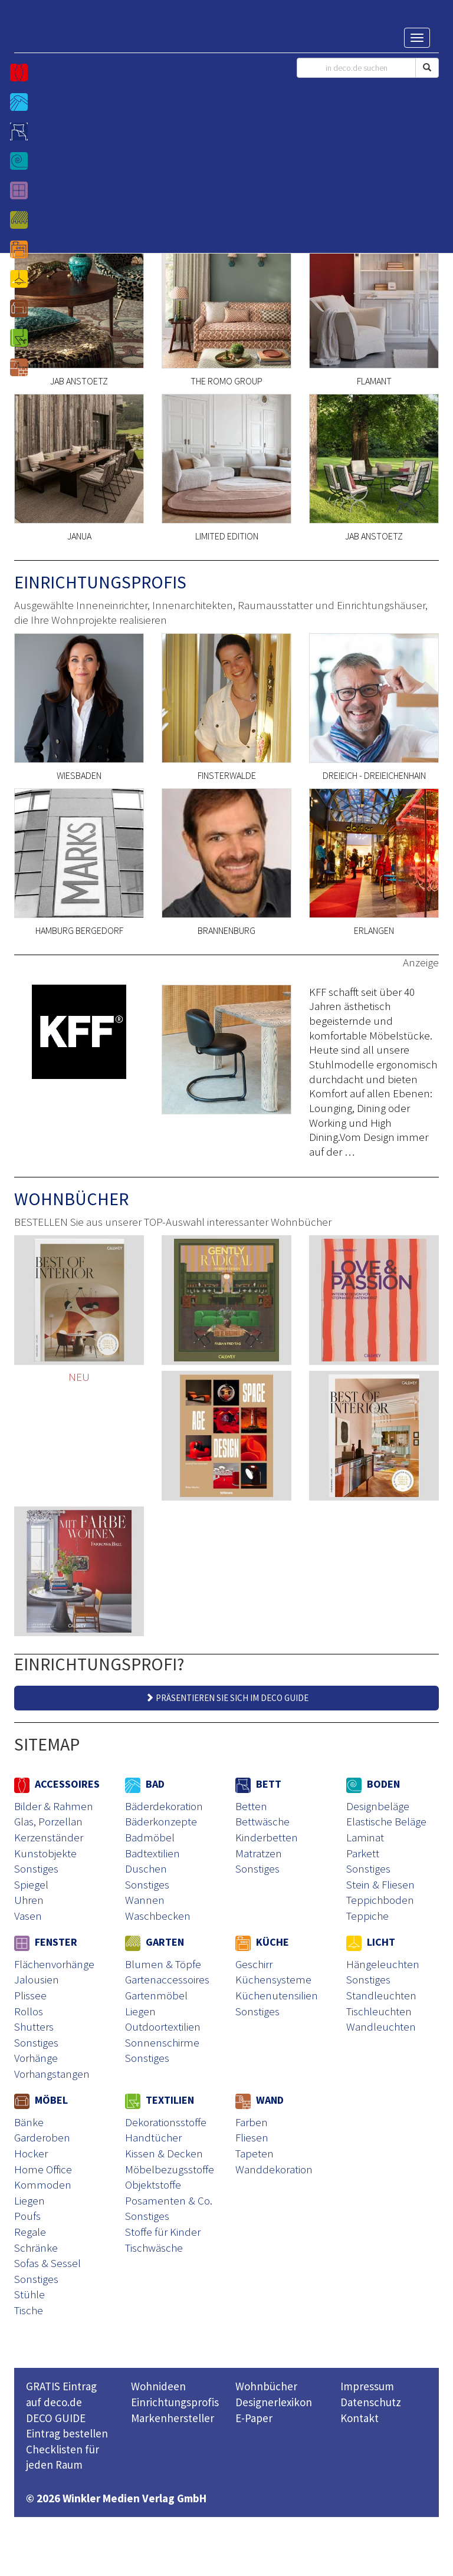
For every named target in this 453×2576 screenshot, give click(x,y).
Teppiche (367, 1916)
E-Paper (254, 2418)
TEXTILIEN (159, 2100)
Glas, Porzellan (48, 1821)
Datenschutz (370, 2402)
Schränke (36, 2248)
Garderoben (42, 2137)
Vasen (28, 1916)
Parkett (362, 1853)
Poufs (27, 2216)
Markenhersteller (172, 2418)
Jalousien (36, 1979)
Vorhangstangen (52, 2074)
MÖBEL (41, 2100)
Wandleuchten (381, 2026)
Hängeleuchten (382, 1964)
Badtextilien (152, 1853)
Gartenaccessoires (167, 1979)
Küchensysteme (273, 1979)
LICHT (370, 1942)
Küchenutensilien (276, 1995)
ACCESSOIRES (57, 1784)
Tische (28, 2310)
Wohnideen (158, 2386)
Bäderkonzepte (161, 1821)
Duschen (146, 1868)
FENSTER (45, 1942)
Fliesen (251, 2137)
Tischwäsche (154, 2248)
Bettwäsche (262, 1821)
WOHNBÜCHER (71, 1198)
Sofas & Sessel (47, 2263)
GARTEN (154, 1942)
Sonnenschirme (162, 2042)
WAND (259, 2100)
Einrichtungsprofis (175, 2402)
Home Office (43, 2169)
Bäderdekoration (164, 1806)
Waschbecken (158, 1916)
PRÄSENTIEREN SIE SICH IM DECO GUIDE (226, 1697)
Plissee (30, 1995)
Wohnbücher (266, 2386)
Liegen (140, 2011)
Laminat (365, 1837)
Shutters (34, 2026)
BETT (258, 1784)
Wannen (145, 1900)
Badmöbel (150, 1837)
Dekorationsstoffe (165, 2122)
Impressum (367, 2386)
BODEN (373, 1784)
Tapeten (254, 2153)
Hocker (31, 2153)
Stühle (29, 2294)
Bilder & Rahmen (53, 1806)
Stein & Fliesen (380, 1884)
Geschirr (254, 1964)
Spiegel (31, 1884)
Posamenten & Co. (168, 2200)
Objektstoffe (153, 2184)
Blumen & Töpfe (163, 1964)
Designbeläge (377, 1806)
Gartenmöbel (156, 1995)
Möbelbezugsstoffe (169, 2169)
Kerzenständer (48, 1837)
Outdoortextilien (163, 2026)
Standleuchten (381, 1995)
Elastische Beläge (386, 1821)
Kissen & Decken (164, 2153)
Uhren (29, 1900)
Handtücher (153, 2137)
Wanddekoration (274, 2169)
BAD (145, 1784)
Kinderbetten (266, 1837)
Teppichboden (380, 1900)
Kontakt (359, 2418)
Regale (30, 2232)
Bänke (29, 2122)
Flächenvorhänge (54, 1964)
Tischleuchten (379, 2011)
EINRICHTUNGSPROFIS (100, 582)
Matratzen (258, 1853)
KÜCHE (262, 1942)
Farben (251, 2122)
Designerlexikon (273, 2402)
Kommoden (42, 2184)
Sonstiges (36, 1868)
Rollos (28, 2011)
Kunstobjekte (45, 1853)
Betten (251, 1806)
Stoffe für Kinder (163, 2232)
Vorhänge (36, 2058)
